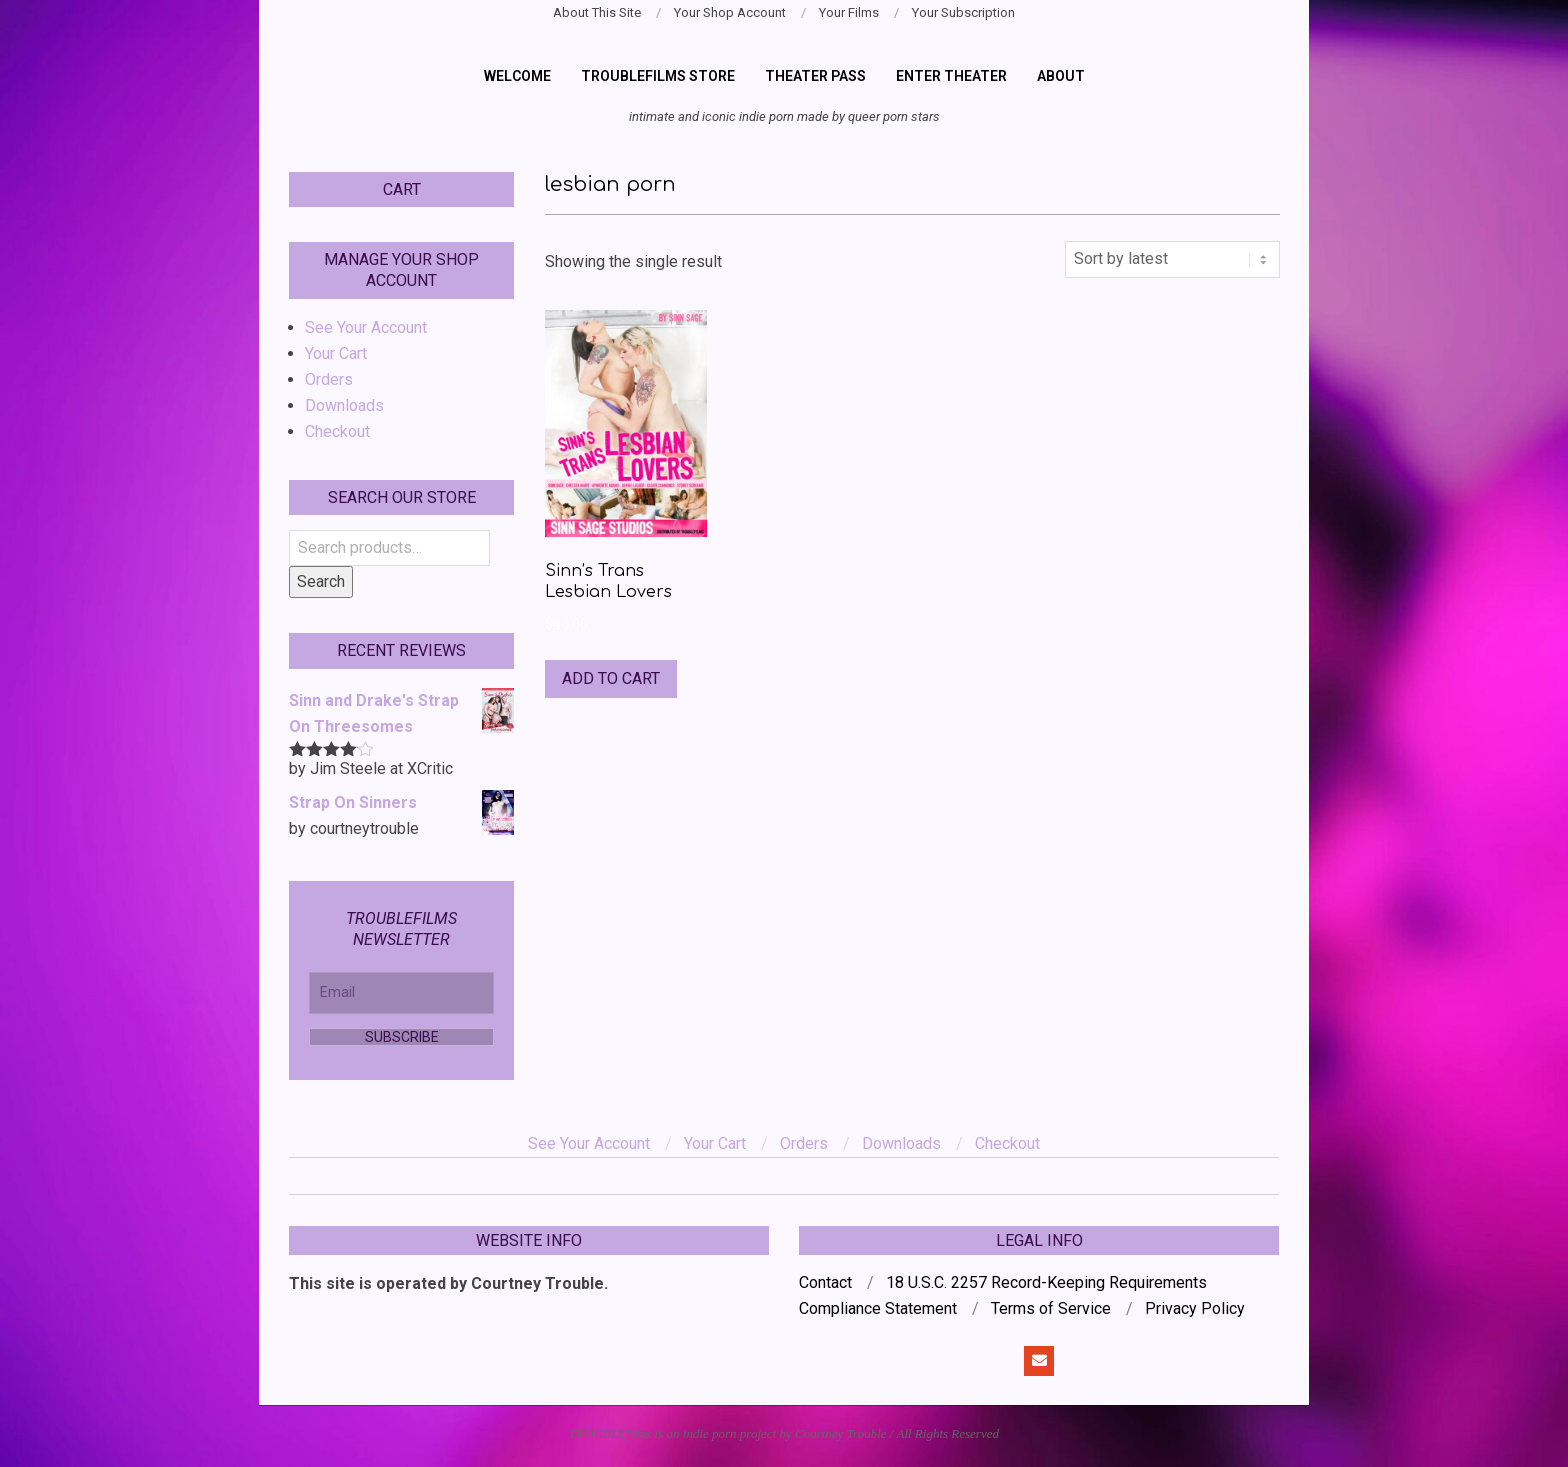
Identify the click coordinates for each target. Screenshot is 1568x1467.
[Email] (401, 993)
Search (321, 581)
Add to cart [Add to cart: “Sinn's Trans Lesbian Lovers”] (611, 678)
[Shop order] (1172, 259)
